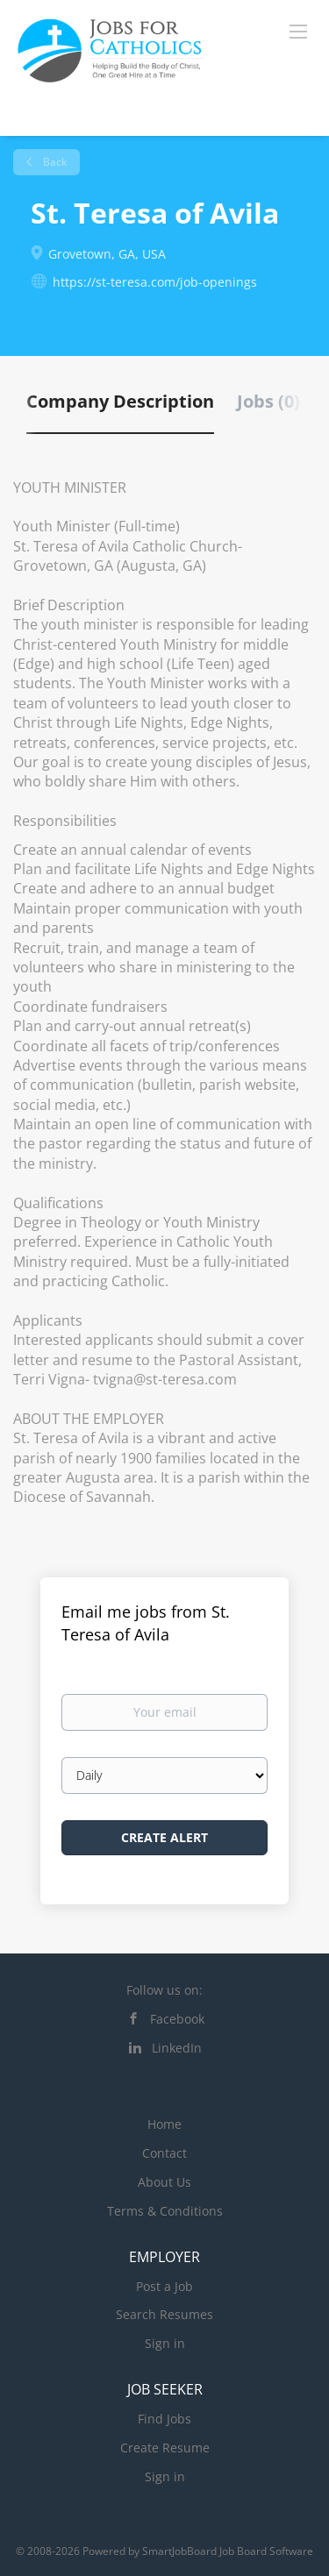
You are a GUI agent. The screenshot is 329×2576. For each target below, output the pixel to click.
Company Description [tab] (120, 401)
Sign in (165, 2343)
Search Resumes (164, 2314)
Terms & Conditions (165, 2210)
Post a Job (164, 2286)
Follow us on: (164, 1990)
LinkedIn (177, 2047)
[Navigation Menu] (298, 31)
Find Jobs (164, 2418)
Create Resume (165, 2447)
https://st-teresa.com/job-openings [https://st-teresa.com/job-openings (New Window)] (155, 282)
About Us (164, 2182)
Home (164, 2124)
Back (53, 161)
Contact (164, 2153)
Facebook (177, 2018)
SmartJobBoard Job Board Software (227, 2551)
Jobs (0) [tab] (268, 401)
